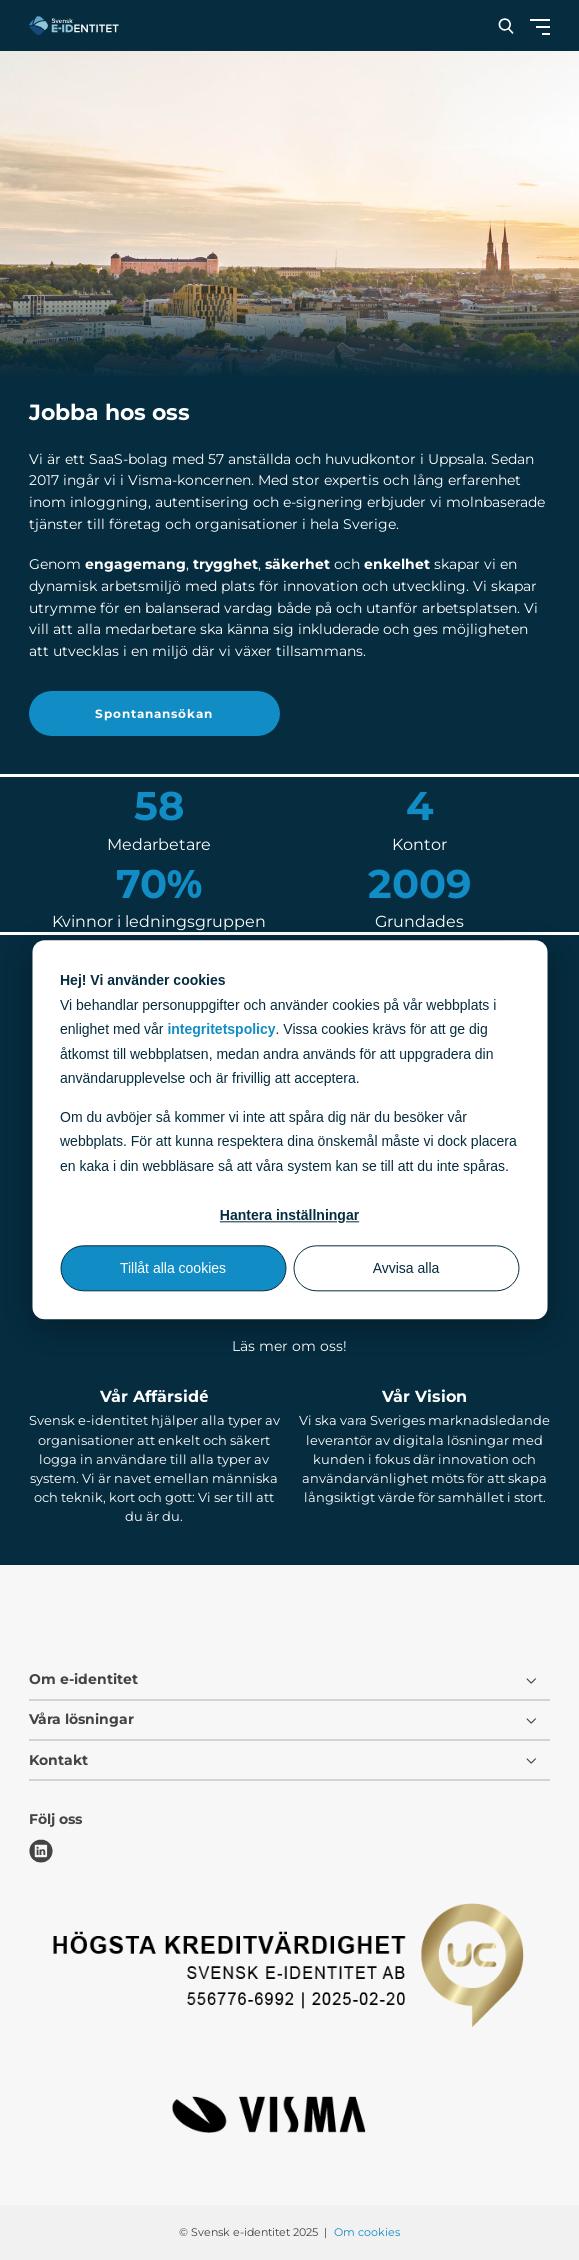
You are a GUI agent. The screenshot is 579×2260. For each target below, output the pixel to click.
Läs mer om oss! (289, 1346)
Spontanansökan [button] (154, 713)
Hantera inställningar (289, 1215)
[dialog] (289, 1129)
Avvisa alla (406, 1268)
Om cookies (367, 2232)
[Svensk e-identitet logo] (74, 25)
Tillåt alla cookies (173, 1268)
